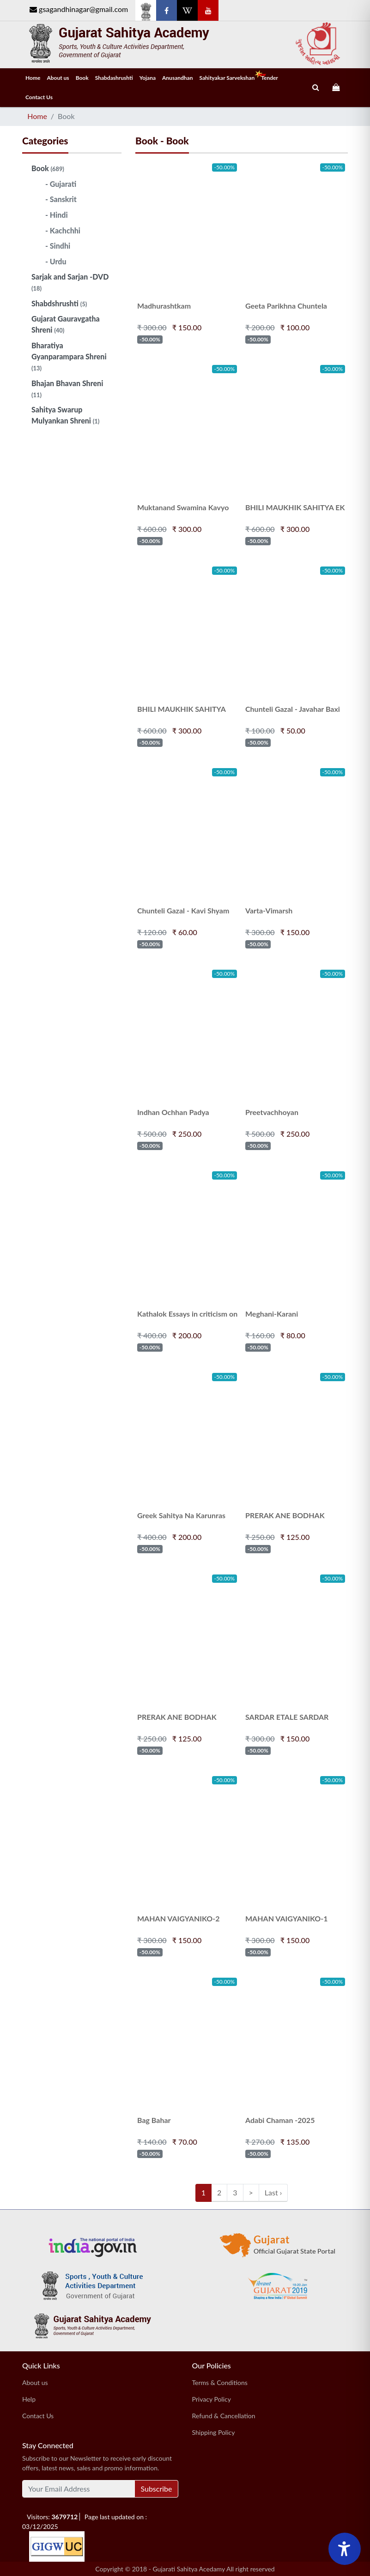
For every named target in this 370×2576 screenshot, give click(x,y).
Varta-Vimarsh (268, 910)
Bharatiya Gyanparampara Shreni (69, 356)
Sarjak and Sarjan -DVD (70, 282)
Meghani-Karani (271, 1313)
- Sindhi (57, 245)
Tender (269, 77)
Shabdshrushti (59, 303)
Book (82, 77)
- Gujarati (60, 183)
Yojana (148, 77)
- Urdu (56, 261)
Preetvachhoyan (271, 1112)
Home (32, 77)
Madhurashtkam (164, 305)
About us (58, 77)
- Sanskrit (61, 199)
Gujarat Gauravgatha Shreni (65, 324)
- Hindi (56, 214)
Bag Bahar (154, 2120)
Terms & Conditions (220, 2382)
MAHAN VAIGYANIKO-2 (178, 1918)
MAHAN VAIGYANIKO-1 (286, 1918)
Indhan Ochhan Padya (173, 1112)
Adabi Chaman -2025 (280, 2120)
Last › (273, 2192)
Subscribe (156, 2488)
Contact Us (39, 97)
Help (29, 2399)
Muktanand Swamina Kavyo (183, 507)
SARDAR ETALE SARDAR (286, 1716)
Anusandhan (177, 77)
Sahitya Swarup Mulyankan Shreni (65, 415)
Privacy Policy (211, 2399)
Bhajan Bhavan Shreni (67, 389)
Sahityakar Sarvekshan (228, 75)
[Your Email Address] (78, 2489)
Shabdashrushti (114, 77)
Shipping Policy (213, 2432)
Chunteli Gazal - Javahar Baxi (292, 708)
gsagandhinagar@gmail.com (79, 9)
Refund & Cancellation (223, 2416)
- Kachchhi (62, 230)
